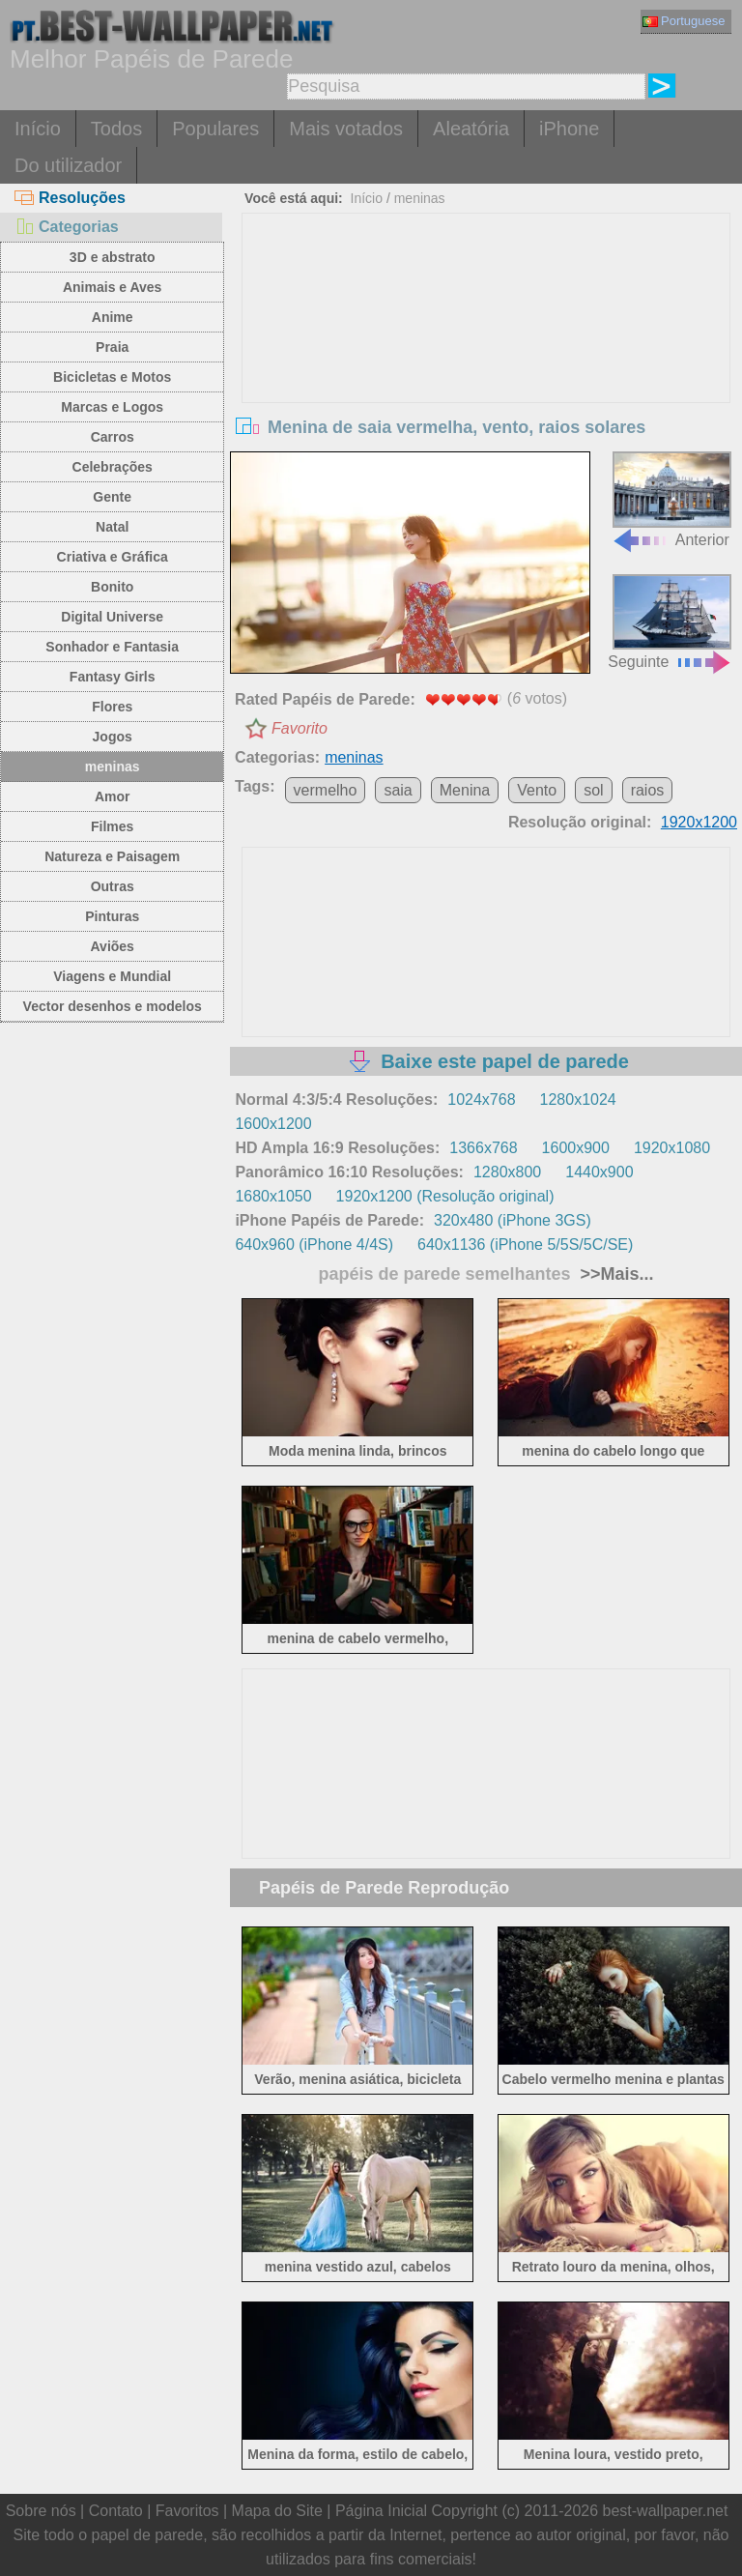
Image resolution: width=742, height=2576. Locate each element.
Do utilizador (68, 165)
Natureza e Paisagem (112, 856)
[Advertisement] (486, 358)
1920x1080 (672, 1148)
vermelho (325, 790)
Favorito (299, 728)
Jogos (112, 736)
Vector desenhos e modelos (112, 1006)
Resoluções (70, 197)
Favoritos (187, 2511)
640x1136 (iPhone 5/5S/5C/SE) (525, 1244)
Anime (112, 317)
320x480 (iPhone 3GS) (512, 1220)
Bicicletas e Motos (112, 377)
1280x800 (507, 1172)
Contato (116, 2511)
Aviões (112, 946)
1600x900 (576, 1148)
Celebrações (112, 467)
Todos (116, 128)
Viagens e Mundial (112, 976)
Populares (215, 128)
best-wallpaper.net (665, 2511)
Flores (112, 706)
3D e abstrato (113, 257)
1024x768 (481, 1099)
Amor (112, 796)
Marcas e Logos (112, 407)
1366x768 (483, 1148)
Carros (112, 437)
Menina (465, 790)
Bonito (112, 586)
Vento (536, 790)
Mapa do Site (277, 2511)
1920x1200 (699, 822)
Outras (112, 886)
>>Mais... (615, 1274)
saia (398, 790)
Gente (112, 497)
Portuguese (684, 21)
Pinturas (112, 916)
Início (37, 128)
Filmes (112, 826)
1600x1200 (273, 1123)
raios (648, 790)
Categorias (66, 226)
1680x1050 (273, 1196)
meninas (112, 766)
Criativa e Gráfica (112, 556)
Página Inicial (381, 2511)
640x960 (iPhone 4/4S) (314, 1244)
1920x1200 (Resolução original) (445, 1196)
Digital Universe (112, 616)
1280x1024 (578, 1099)
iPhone (569, 128)
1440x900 (599, 1172)
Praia (112, 347)
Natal (112, 527)
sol (593, 790)
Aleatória (471, 128)
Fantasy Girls (113, 676)
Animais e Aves (112, 287)
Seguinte (670, 622)
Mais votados (346, 128)
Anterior (671, 499)
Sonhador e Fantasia (112, 646)
